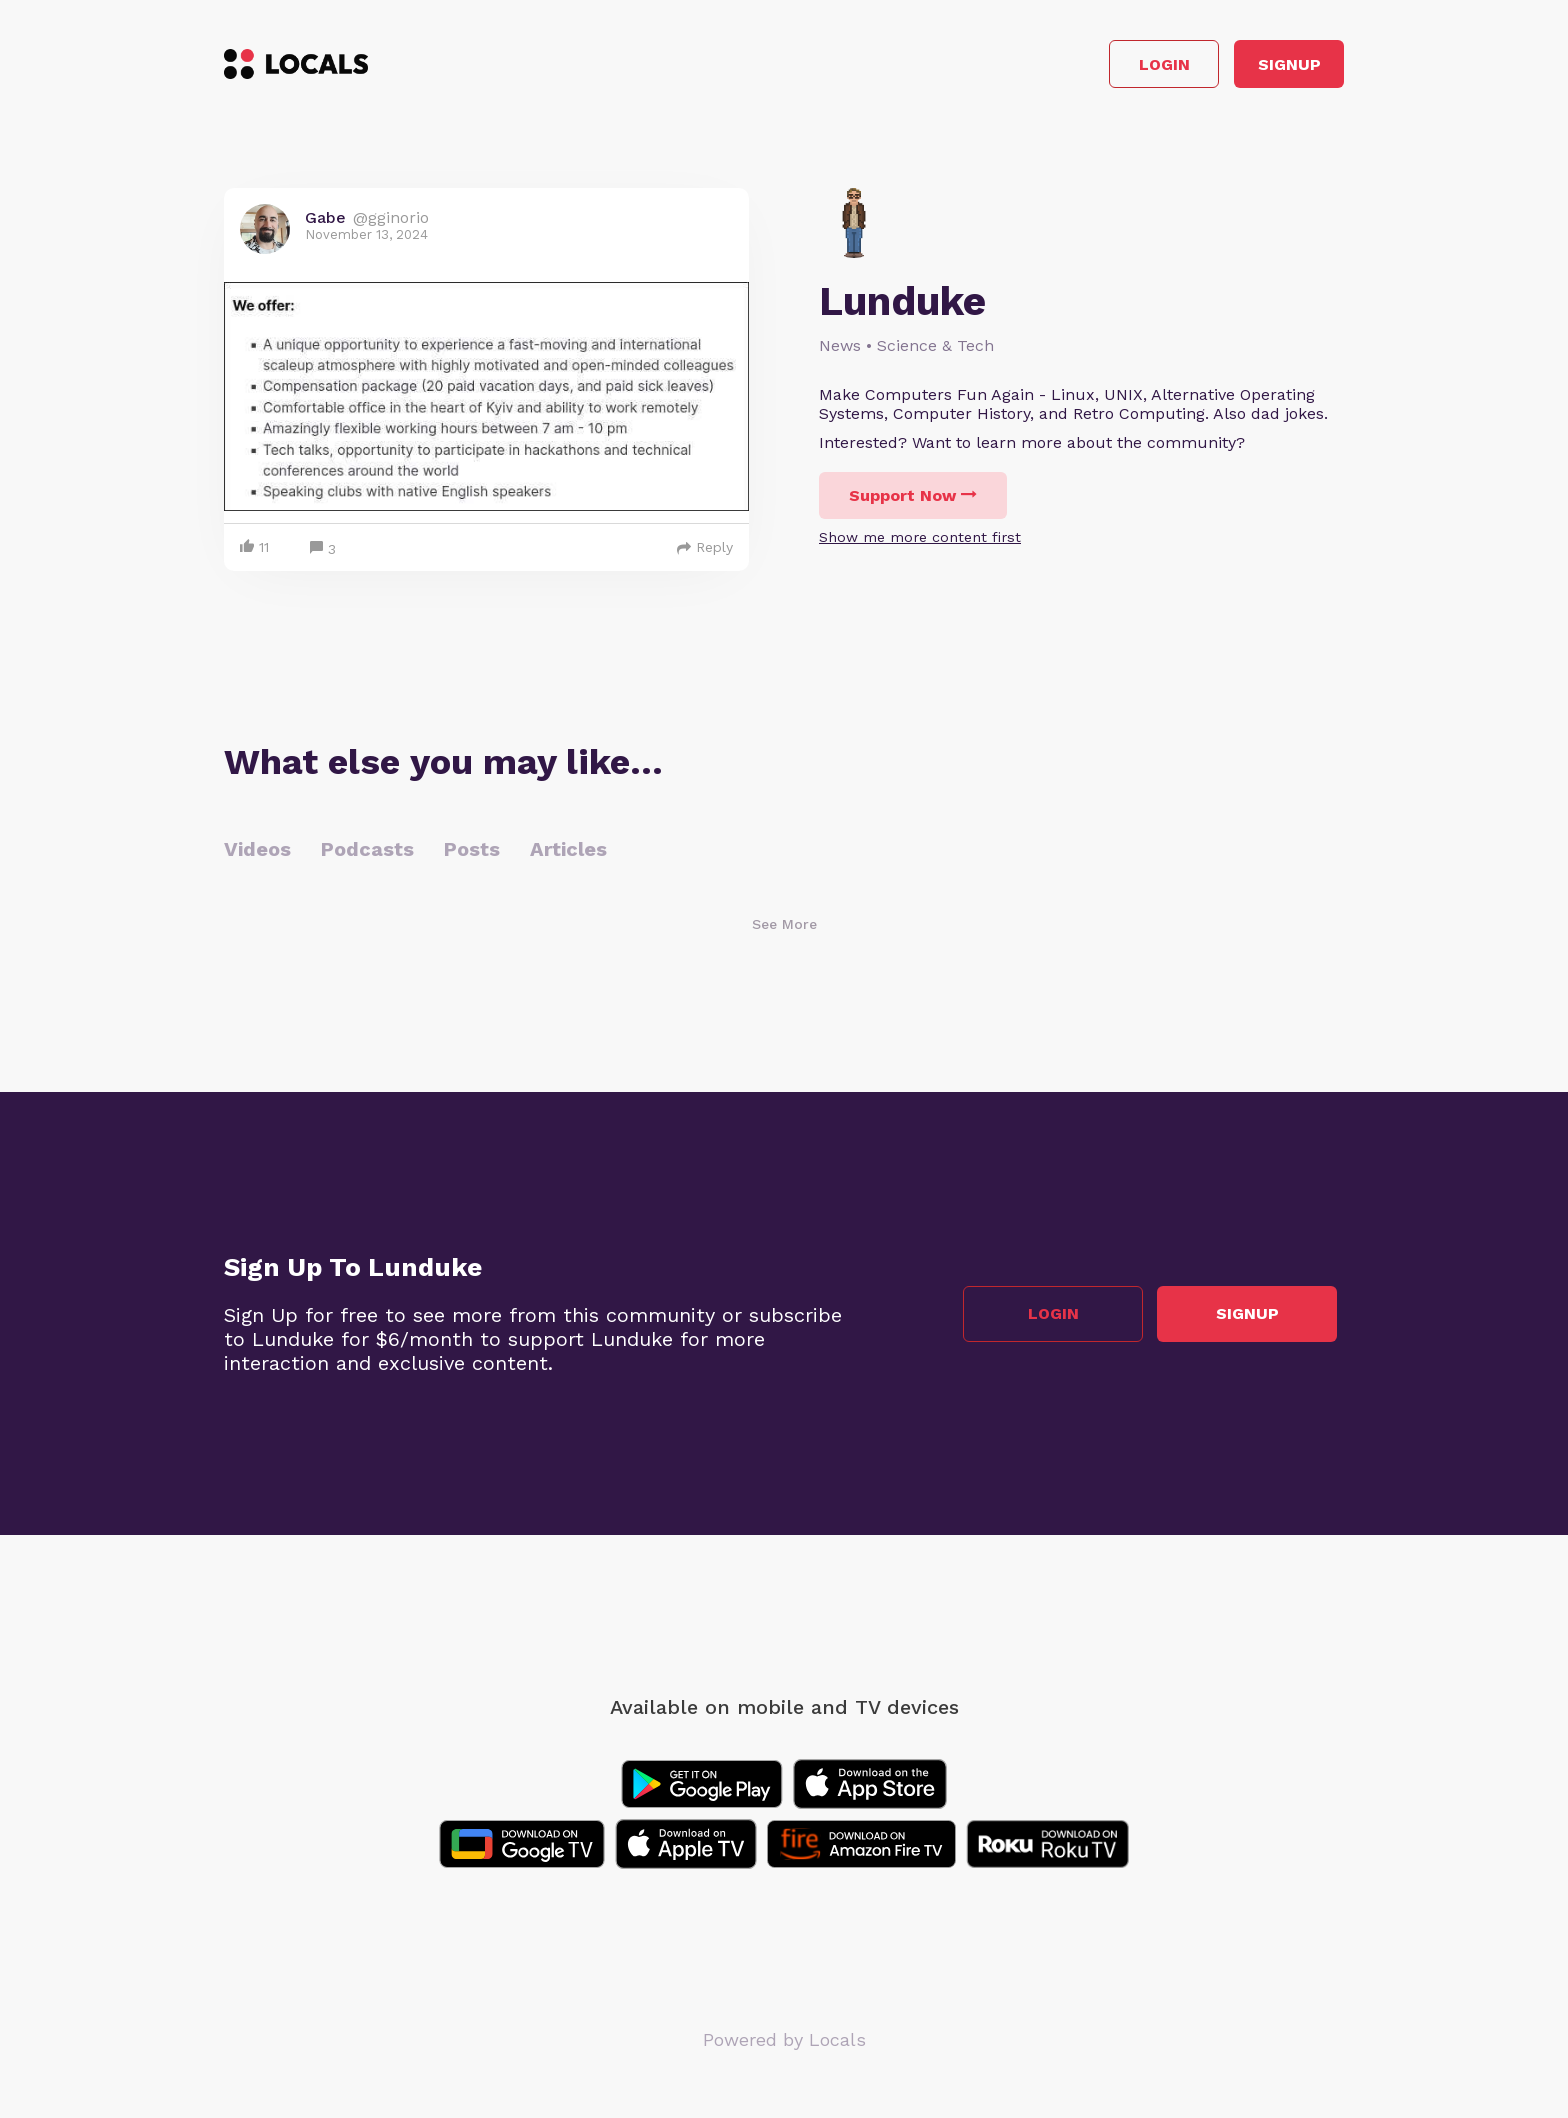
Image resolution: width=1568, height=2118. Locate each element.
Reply (705, 555)
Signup (1254, 68)
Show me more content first (920, 545)
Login (1059, 68)
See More (784, 932)
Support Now (913, 503)
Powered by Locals (784, 2047)
